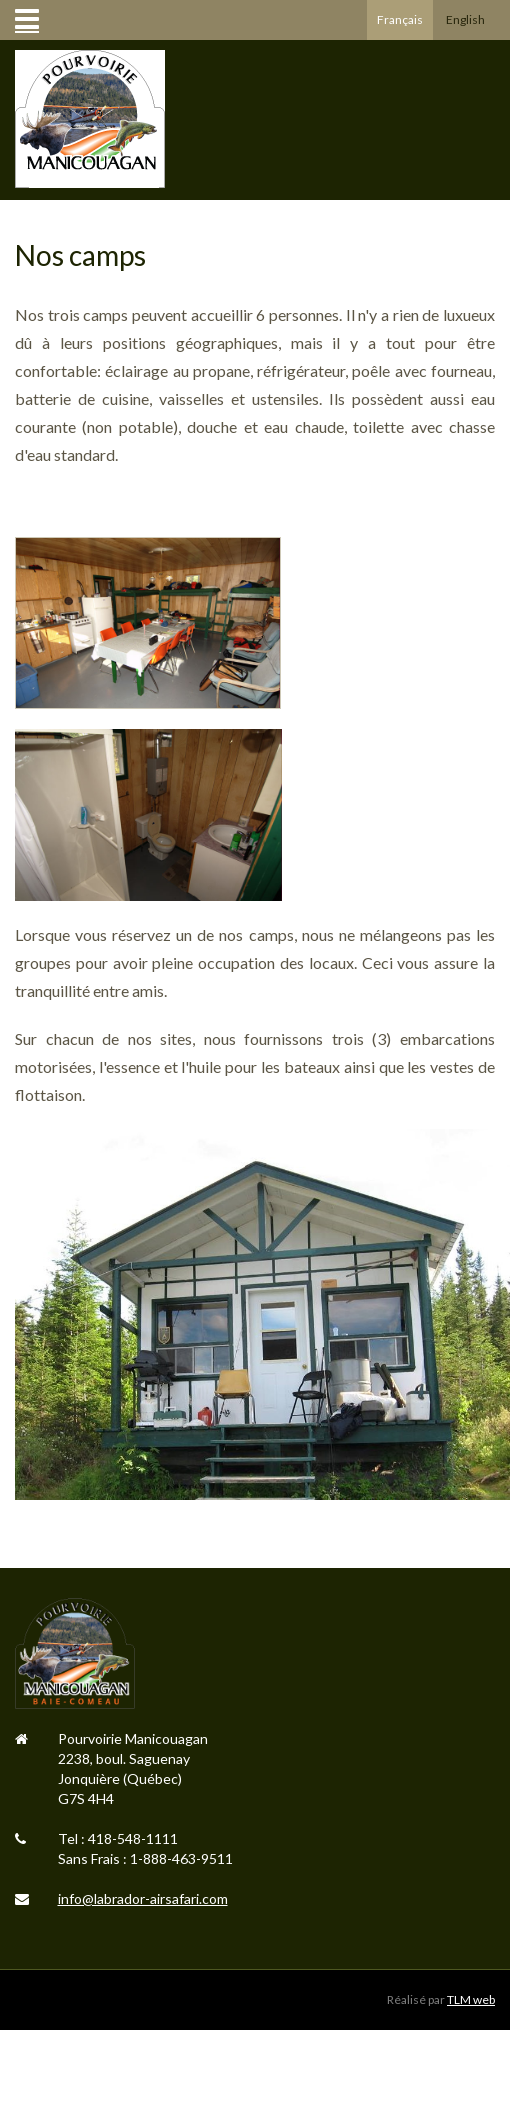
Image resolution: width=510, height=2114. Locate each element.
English (465, 19)
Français (400, 19)
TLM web (471, 1999)
